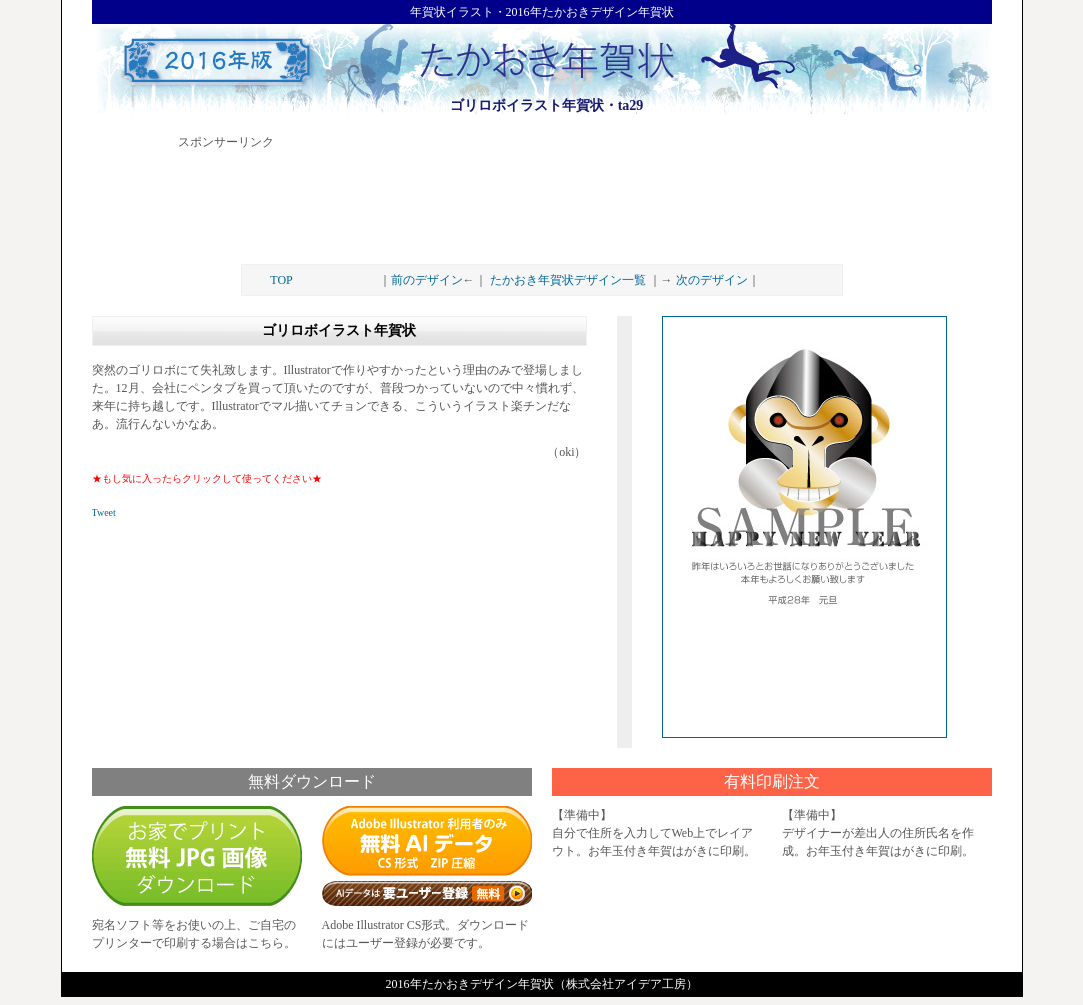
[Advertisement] (542, 199)
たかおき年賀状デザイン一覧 (568, 280)
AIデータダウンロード (427, 841)
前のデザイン (427, 280)
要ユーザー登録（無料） (427, 891)
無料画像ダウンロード (197, 856)
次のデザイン (712, 280)
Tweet (104, 512)
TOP (281, 280)
